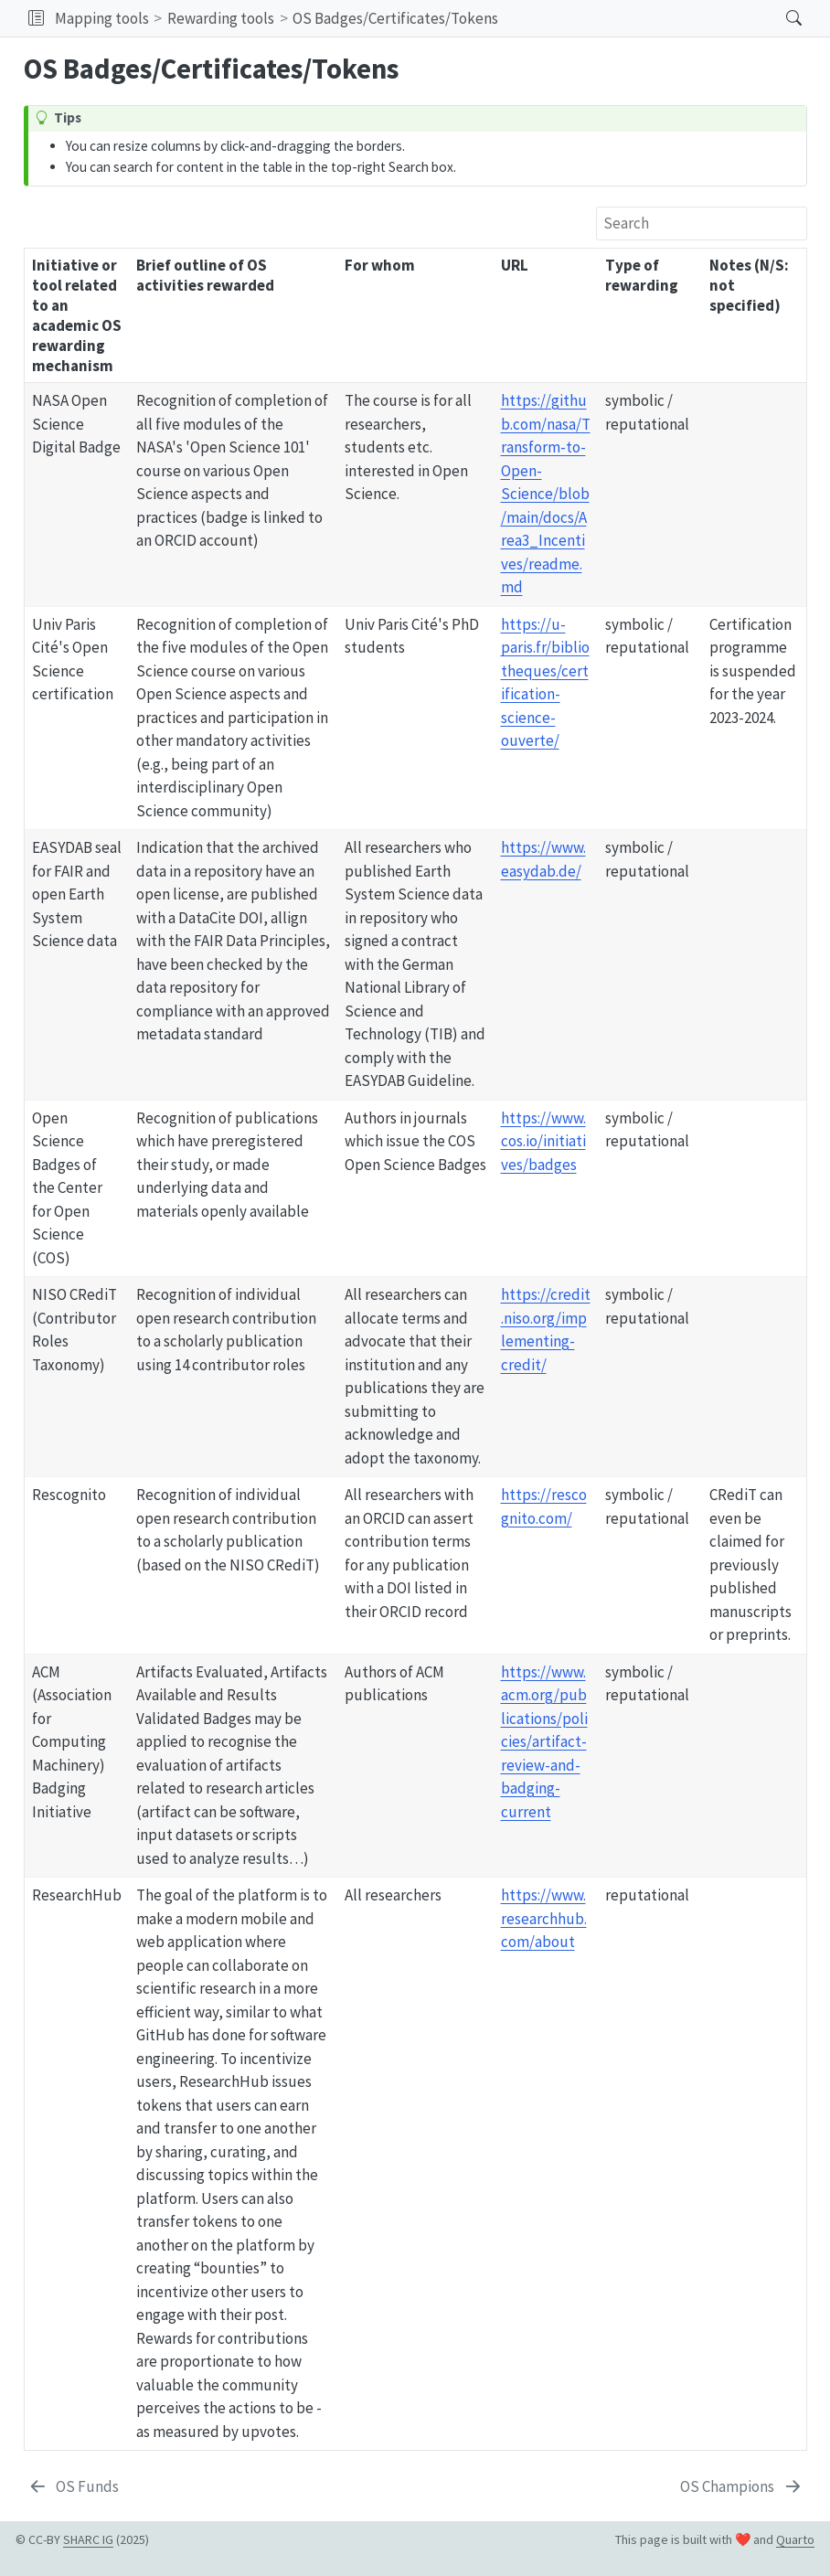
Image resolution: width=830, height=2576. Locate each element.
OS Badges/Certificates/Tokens (395, 18)
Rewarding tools (220, 18)
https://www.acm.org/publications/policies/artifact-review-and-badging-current (544, 1742)
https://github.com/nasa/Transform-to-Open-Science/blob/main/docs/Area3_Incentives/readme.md (546, 493)
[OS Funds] (73, 2487)
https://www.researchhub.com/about (544, 1918)
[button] (36, 18)
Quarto (795, 2539)
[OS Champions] (741, 2487)
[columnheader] (77, 316)
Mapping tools (102, 18)
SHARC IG (88, 2539)
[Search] (778, 18)
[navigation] (636, 18)
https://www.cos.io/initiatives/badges (543, 1141)
